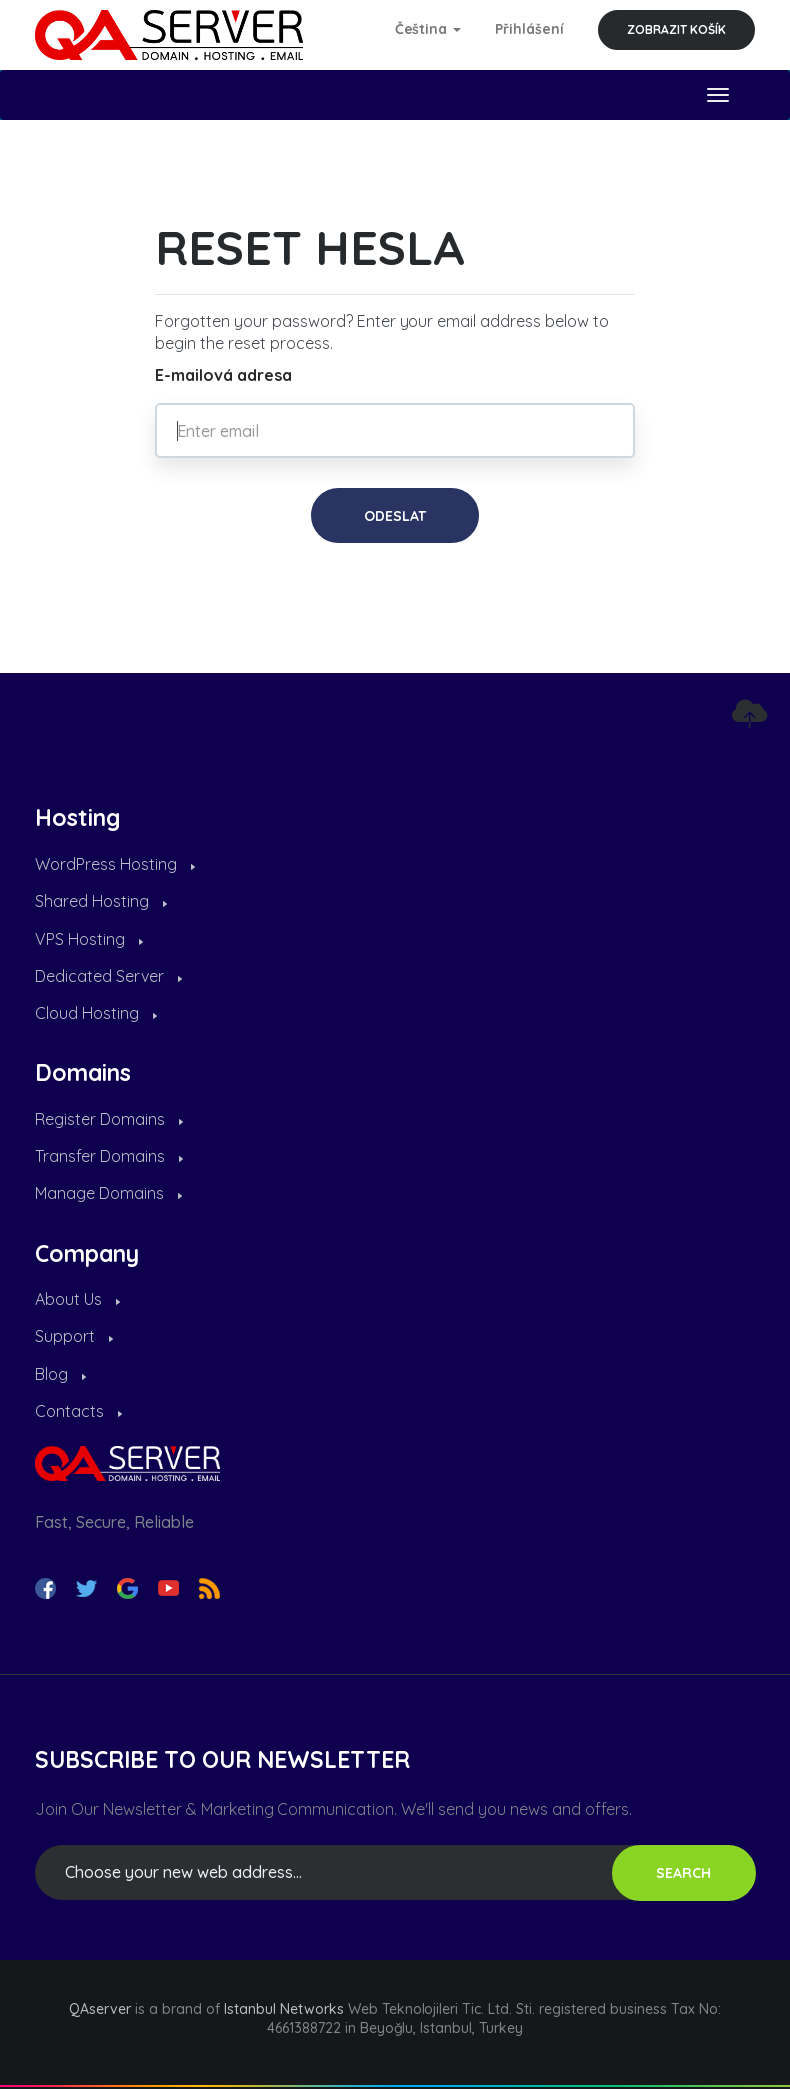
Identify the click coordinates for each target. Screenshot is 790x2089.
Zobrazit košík (676, 29)
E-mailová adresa (223, 375)
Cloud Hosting (96, 1013)
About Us (77, 1299)
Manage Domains (108, 1193)
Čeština (428, 29)
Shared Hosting (101, 901)
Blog (60, 1374)
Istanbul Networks (284, 2009)
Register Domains (109, 1119)
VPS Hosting (89, 939)
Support (74, 1336)
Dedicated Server (108, 976)
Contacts (78, 1411)
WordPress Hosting (115, 864)
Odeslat (395, 516)
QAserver (100, 2009)
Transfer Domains (109, 1156)
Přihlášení (529, 29)
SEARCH (683, 1873)
